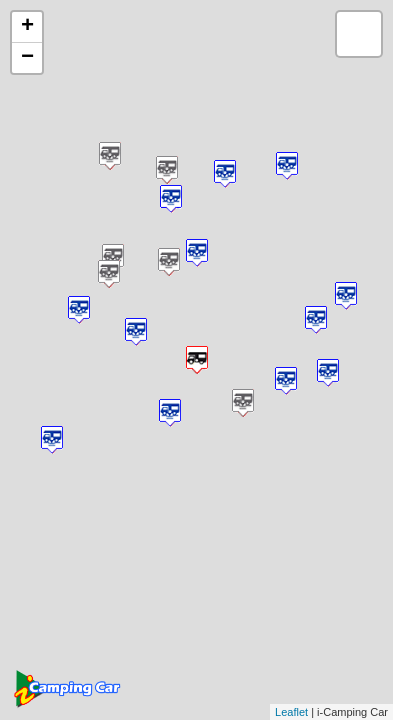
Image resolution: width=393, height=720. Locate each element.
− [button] (27, 58)
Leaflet (291, 712)
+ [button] (27, 27)
